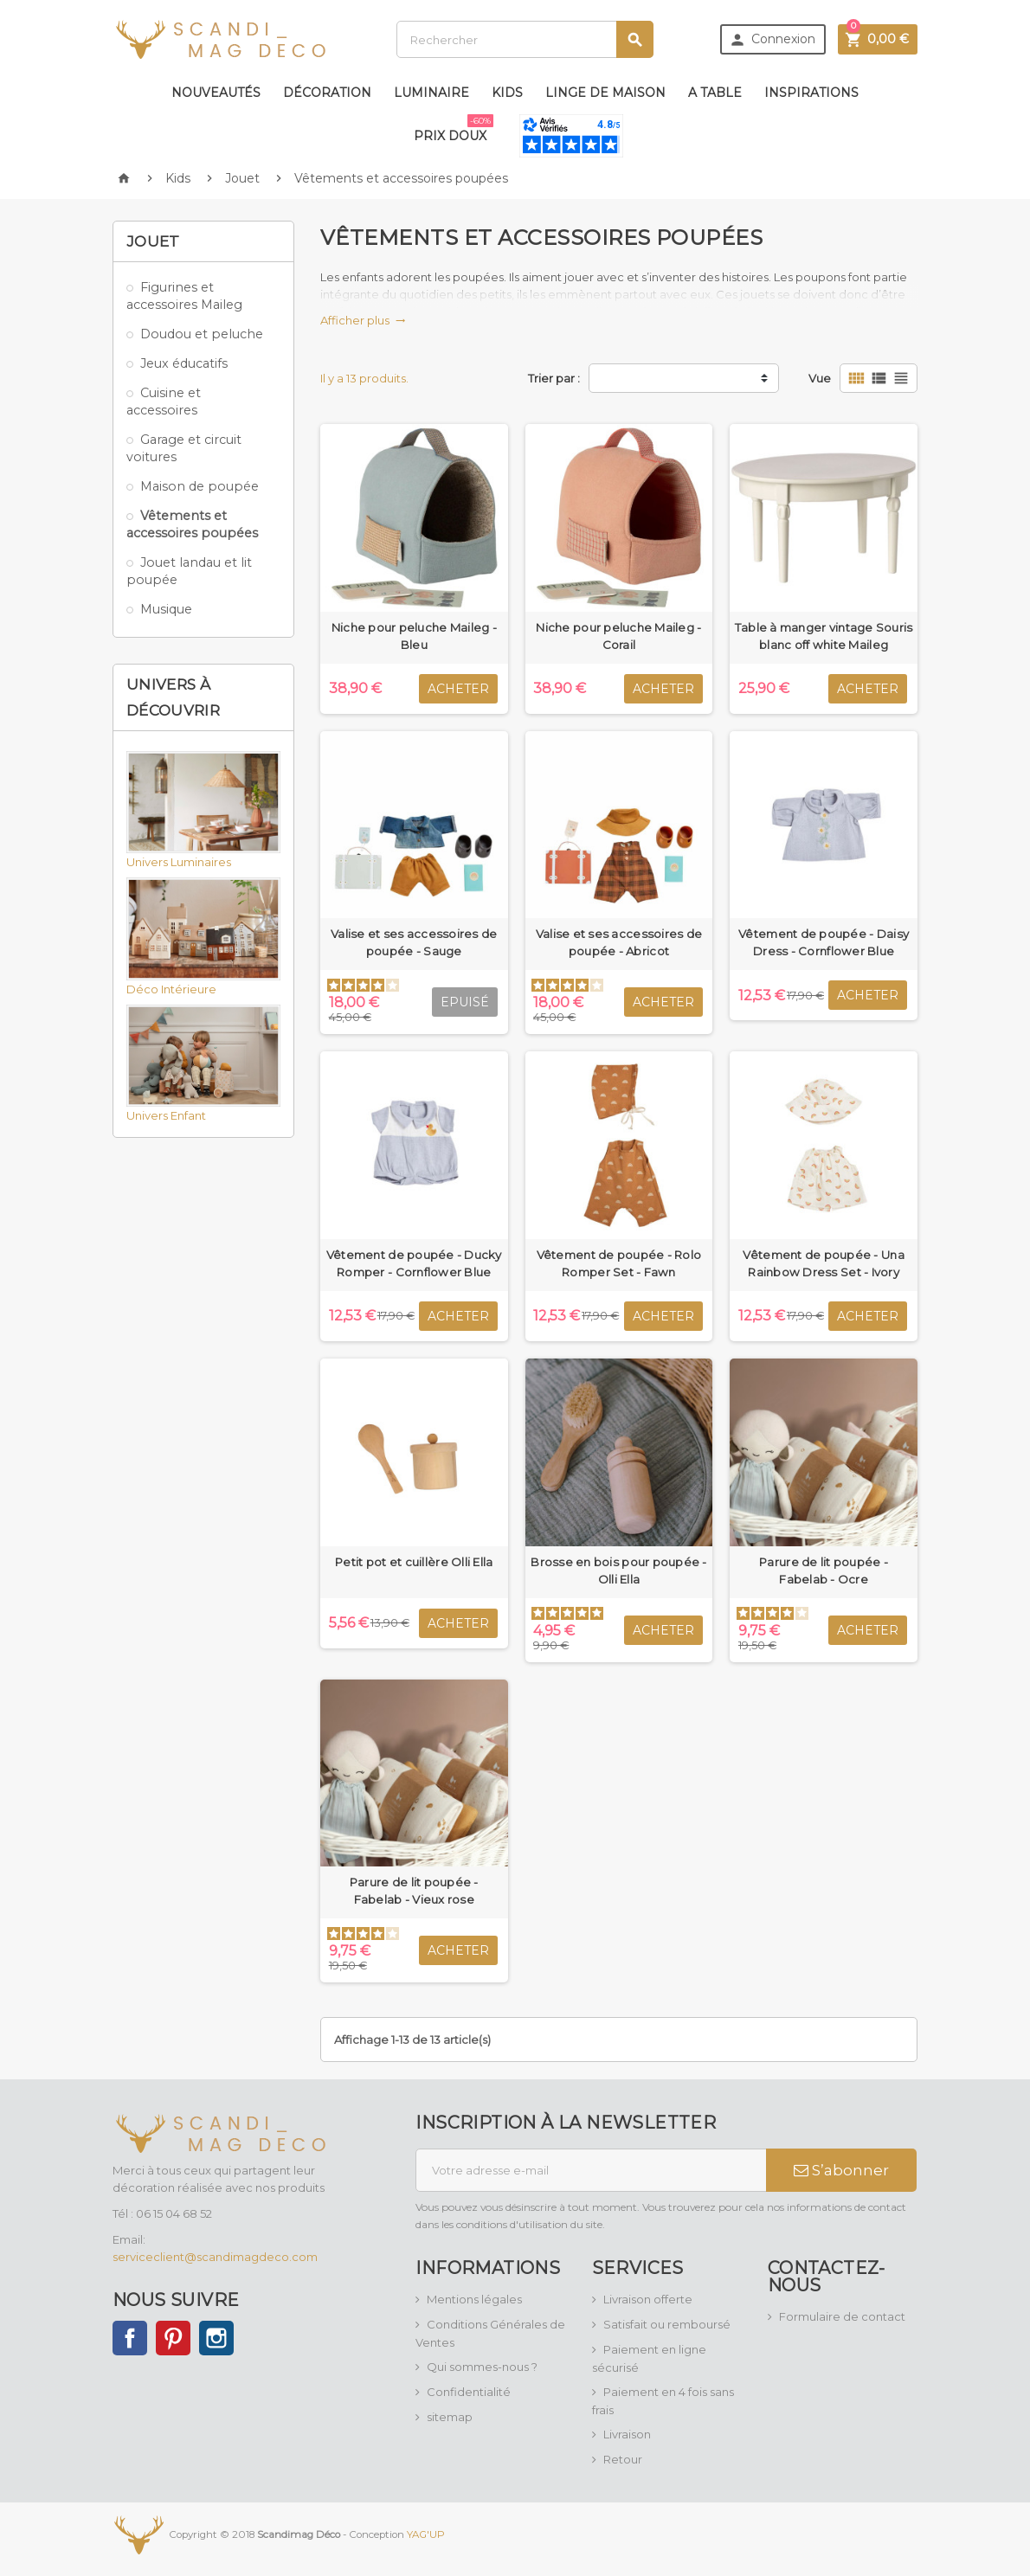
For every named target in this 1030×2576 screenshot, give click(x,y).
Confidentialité (469, 2392)
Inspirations (811, 92)
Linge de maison (605, 92)
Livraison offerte (647, 2299)
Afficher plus (363, 320)
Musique (166, 609)
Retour (622, 2459)
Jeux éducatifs (184, 363)
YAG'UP (426, 2534)
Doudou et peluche (201, 334)
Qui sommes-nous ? (482, 2367)
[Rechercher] (524, 39)
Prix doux (453, 129)
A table (715, 92)
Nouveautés (216, 92)
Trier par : (554, 378)
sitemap (450, 2417)
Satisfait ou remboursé (667, 2324)
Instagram (216, 2338)
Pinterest (173, 2338)
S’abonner (841, 2170)
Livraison (627, 2434)
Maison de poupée (199, 486)
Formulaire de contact (842, 2316)
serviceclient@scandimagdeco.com (215, 2257)
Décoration (327, 92)
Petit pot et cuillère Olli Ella (413, 1562)
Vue (819, 378)
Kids (507, 92)
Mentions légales (474, 2299)
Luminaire (431, 92)
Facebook (130, 2338)
